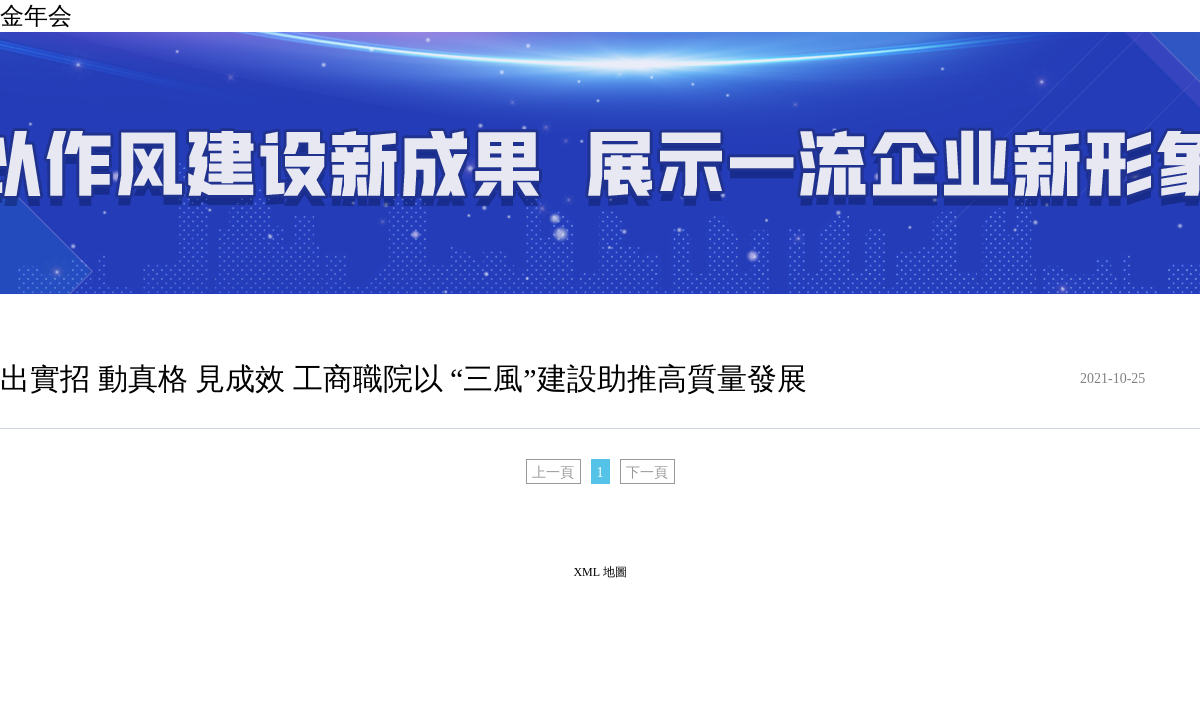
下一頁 (647, 472)
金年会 (36, 16)
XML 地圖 (599, 572)
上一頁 (553, 472)
